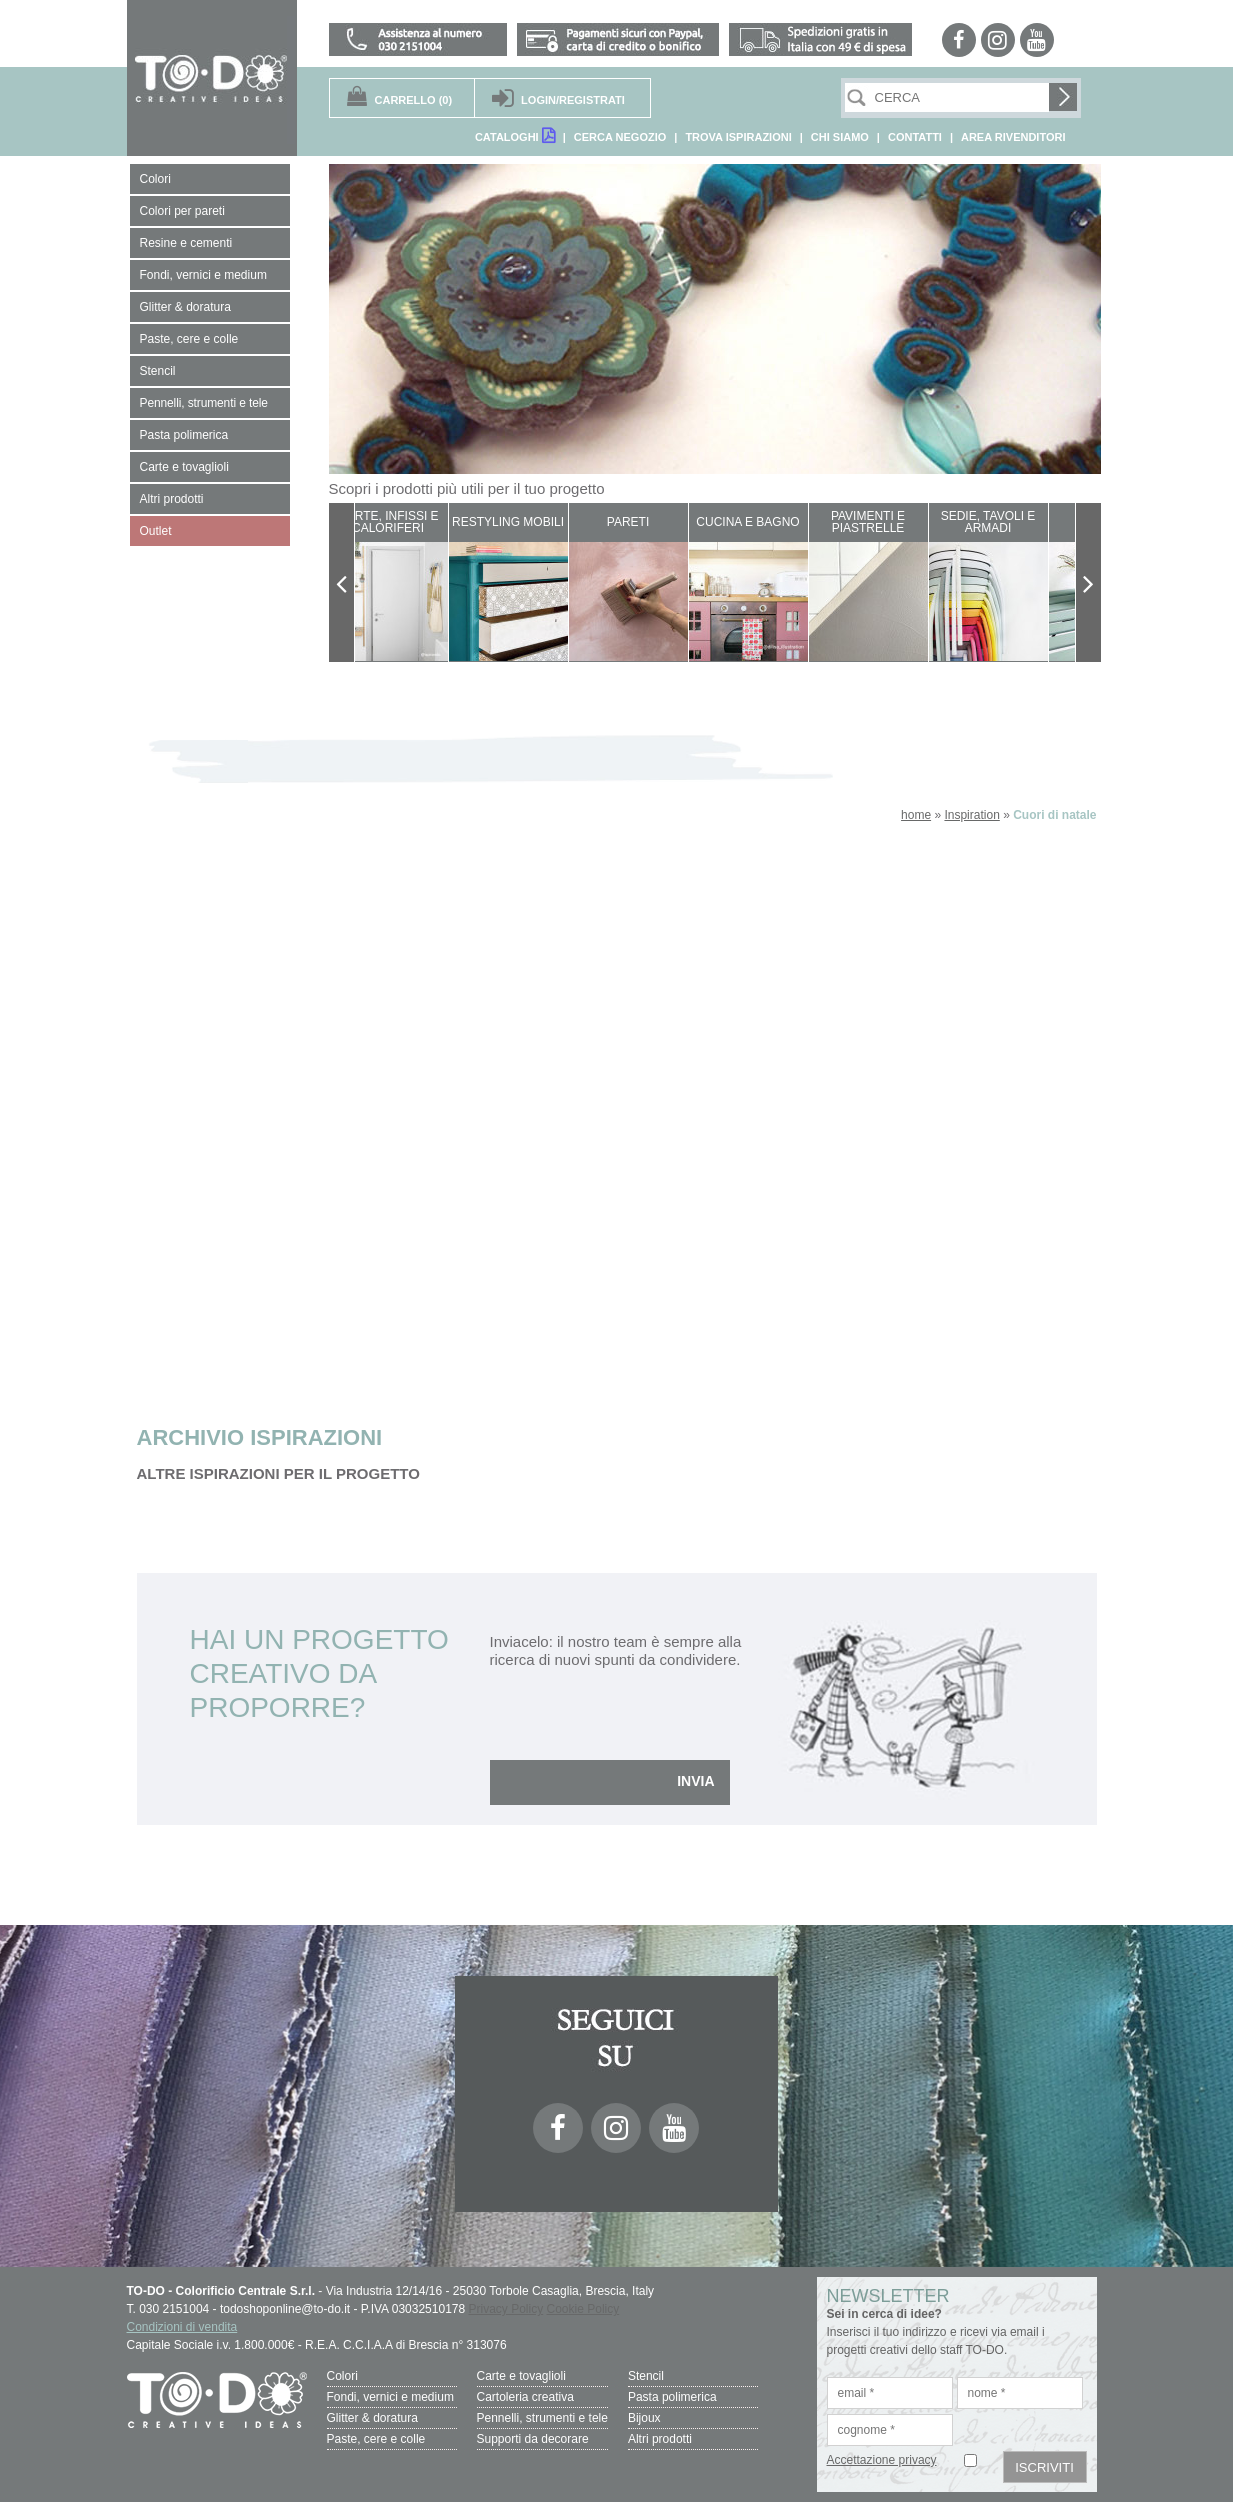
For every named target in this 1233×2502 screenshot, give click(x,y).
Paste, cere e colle (376, 2439)
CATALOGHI (515, 135)
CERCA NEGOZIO (620, 137)
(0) (414, 100)
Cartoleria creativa (525, 2397)
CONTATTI (915, 137)
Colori (342, 2376)
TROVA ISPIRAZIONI (738, 137)
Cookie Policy (583, 2309)
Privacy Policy (506, 2309)
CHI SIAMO (840, 137)
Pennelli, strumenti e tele (542, 2418)
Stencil (646, 2376)
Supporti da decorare (533, 2439)
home (916, 815)
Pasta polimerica (672, 2397)
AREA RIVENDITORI (1013, 137)
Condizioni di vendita (182, 2327)
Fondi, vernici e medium (390, 2397)
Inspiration (971, 815)
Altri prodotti (660, 2439)
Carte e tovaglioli (521, 2376)
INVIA (695, 1781)
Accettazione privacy (882, 2460)
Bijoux (644, 2418)
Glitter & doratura (372, 2418)
